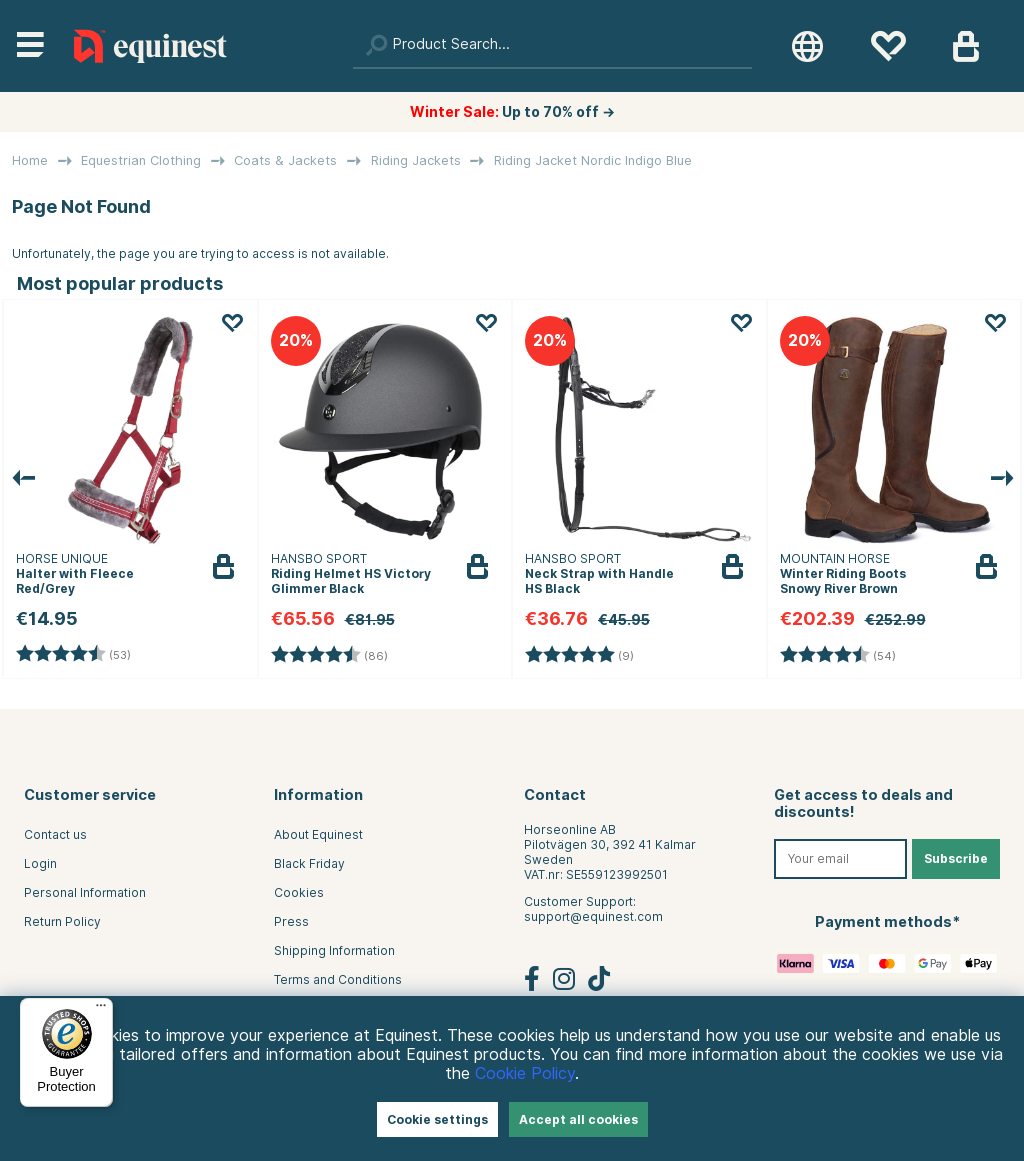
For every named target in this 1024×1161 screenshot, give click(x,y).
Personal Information (85, 892)
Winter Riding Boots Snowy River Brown (843, 581)
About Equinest (318, 834)
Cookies (299, 892)
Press (291, 921)
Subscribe (956, 858)
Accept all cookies (578, 1119)
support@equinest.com (593, 916)
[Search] (552, 46)
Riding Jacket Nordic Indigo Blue (593, 160)
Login (40, 863)
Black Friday (309, 863)
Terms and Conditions (338, 979)
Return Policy (62, 921)
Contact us (55, 834)
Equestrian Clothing (141, 160)
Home (30, 160)
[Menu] (101, 1010)
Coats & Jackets (285, 160)
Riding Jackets (416, 160)
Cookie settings (437, 1119)
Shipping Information (334, 950)
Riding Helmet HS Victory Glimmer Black (351, 581)
